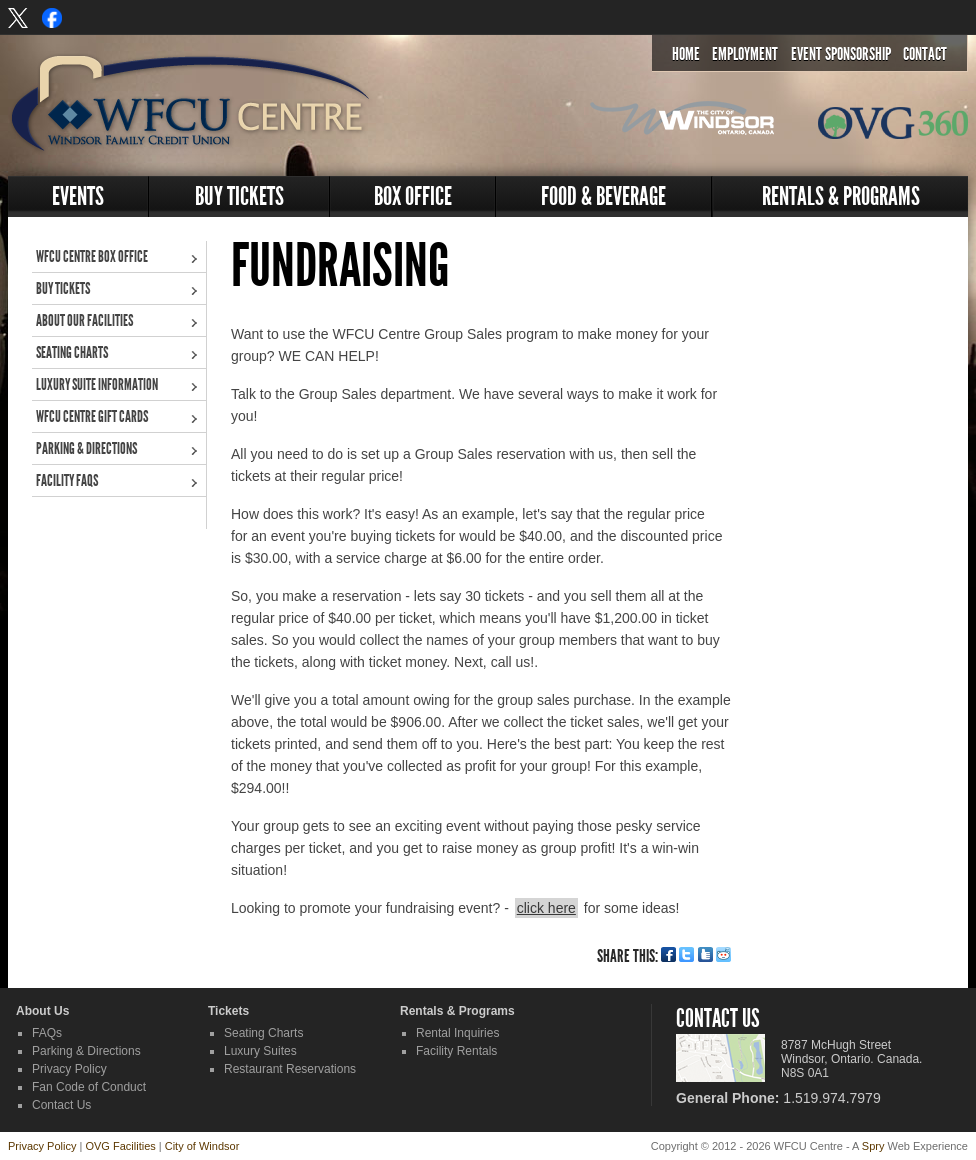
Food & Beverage (603, 196)
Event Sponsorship (841, 54)
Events (78, 196)
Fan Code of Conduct (89, 1087)
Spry (873, 1146)
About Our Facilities (84, 320)
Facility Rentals (456, 1051)
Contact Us (61, 1105)
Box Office (413, 196)
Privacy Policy (69, 1069)
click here (546, 908)
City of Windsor (202, 1146)
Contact (925, 54)
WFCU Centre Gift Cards (92, 416)
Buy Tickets (239, 196)
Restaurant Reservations (290, 1069)
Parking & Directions (86, 448)
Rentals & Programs (841, 196)
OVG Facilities (120, 1146)
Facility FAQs (67, 480)
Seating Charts (72, 352)
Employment (745, 54)
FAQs (47, 1033)
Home (686, 54)
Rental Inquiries (457, 1033)
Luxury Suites (260, 1051)
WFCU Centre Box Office (92, 256)
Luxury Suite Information (97, 384)
